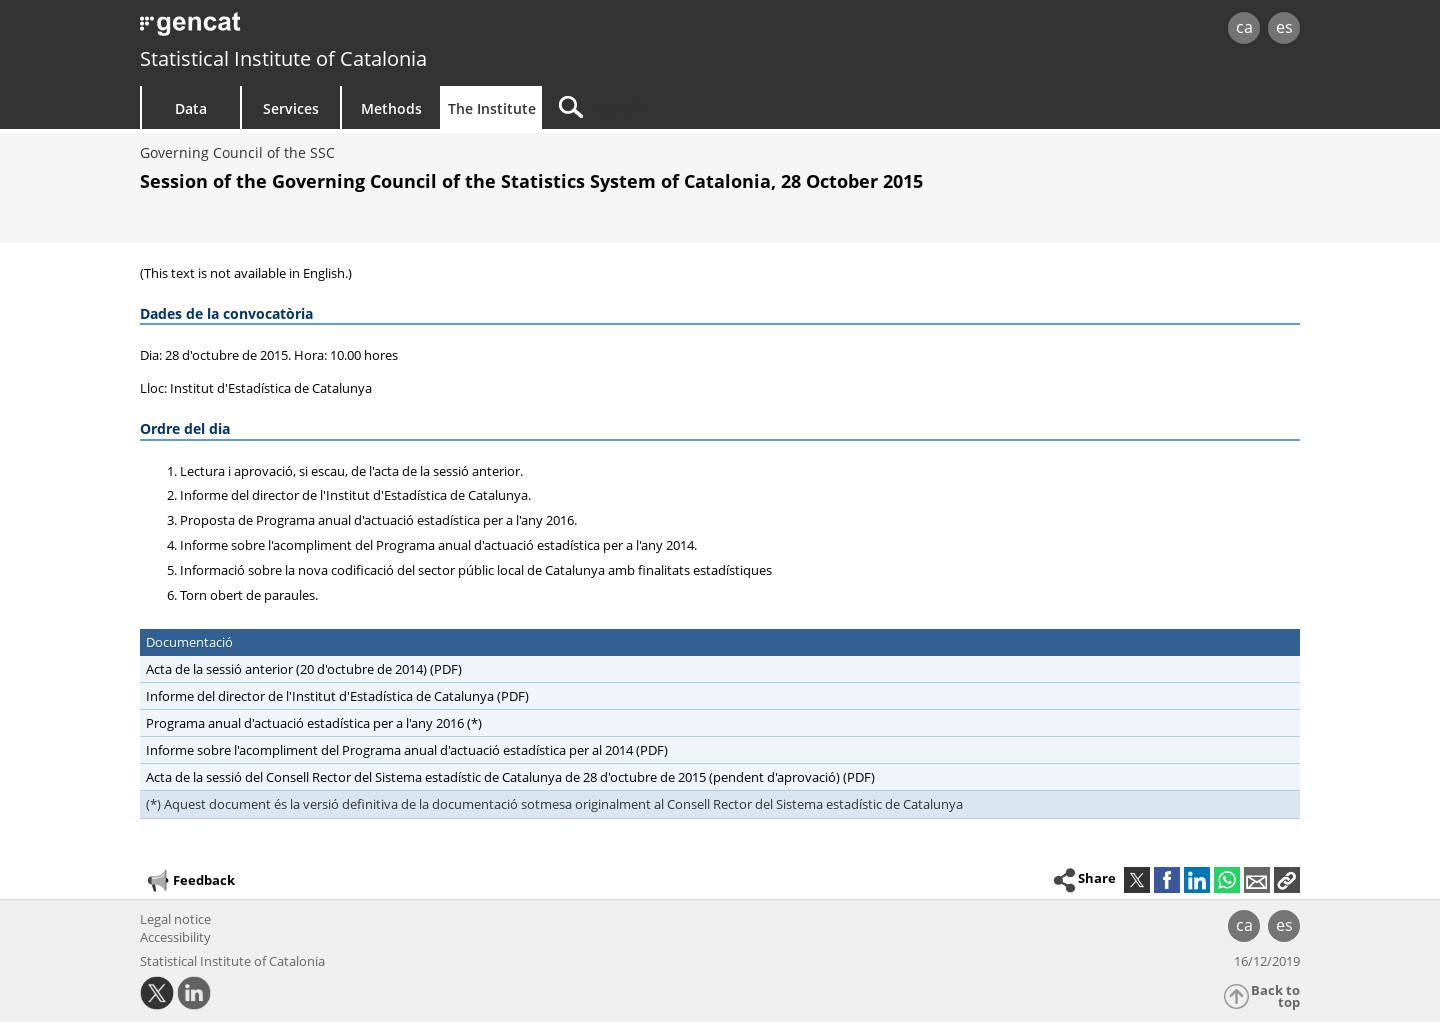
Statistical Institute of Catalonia (283, 58)
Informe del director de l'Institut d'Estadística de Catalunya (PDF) (337, 696)
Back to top (1275, 996)
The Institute (492, 108)
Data (191, 108)
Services (291, 108)
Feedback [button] (190, 881)
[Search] (712, 107)
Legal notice (175, 919)
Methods (391, 108)
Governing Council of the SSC (237, 152)
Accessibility (175, 937)
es (1284, 27)
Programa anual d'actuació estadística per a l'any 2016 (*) (314, 723)
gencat (372, 29)
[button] (1287, 880)
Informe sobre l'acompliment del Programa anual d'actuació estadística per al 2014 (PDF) (407, 750)
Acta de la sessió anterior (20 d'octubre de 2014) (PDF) (304, 669)
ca (1244, 27)
